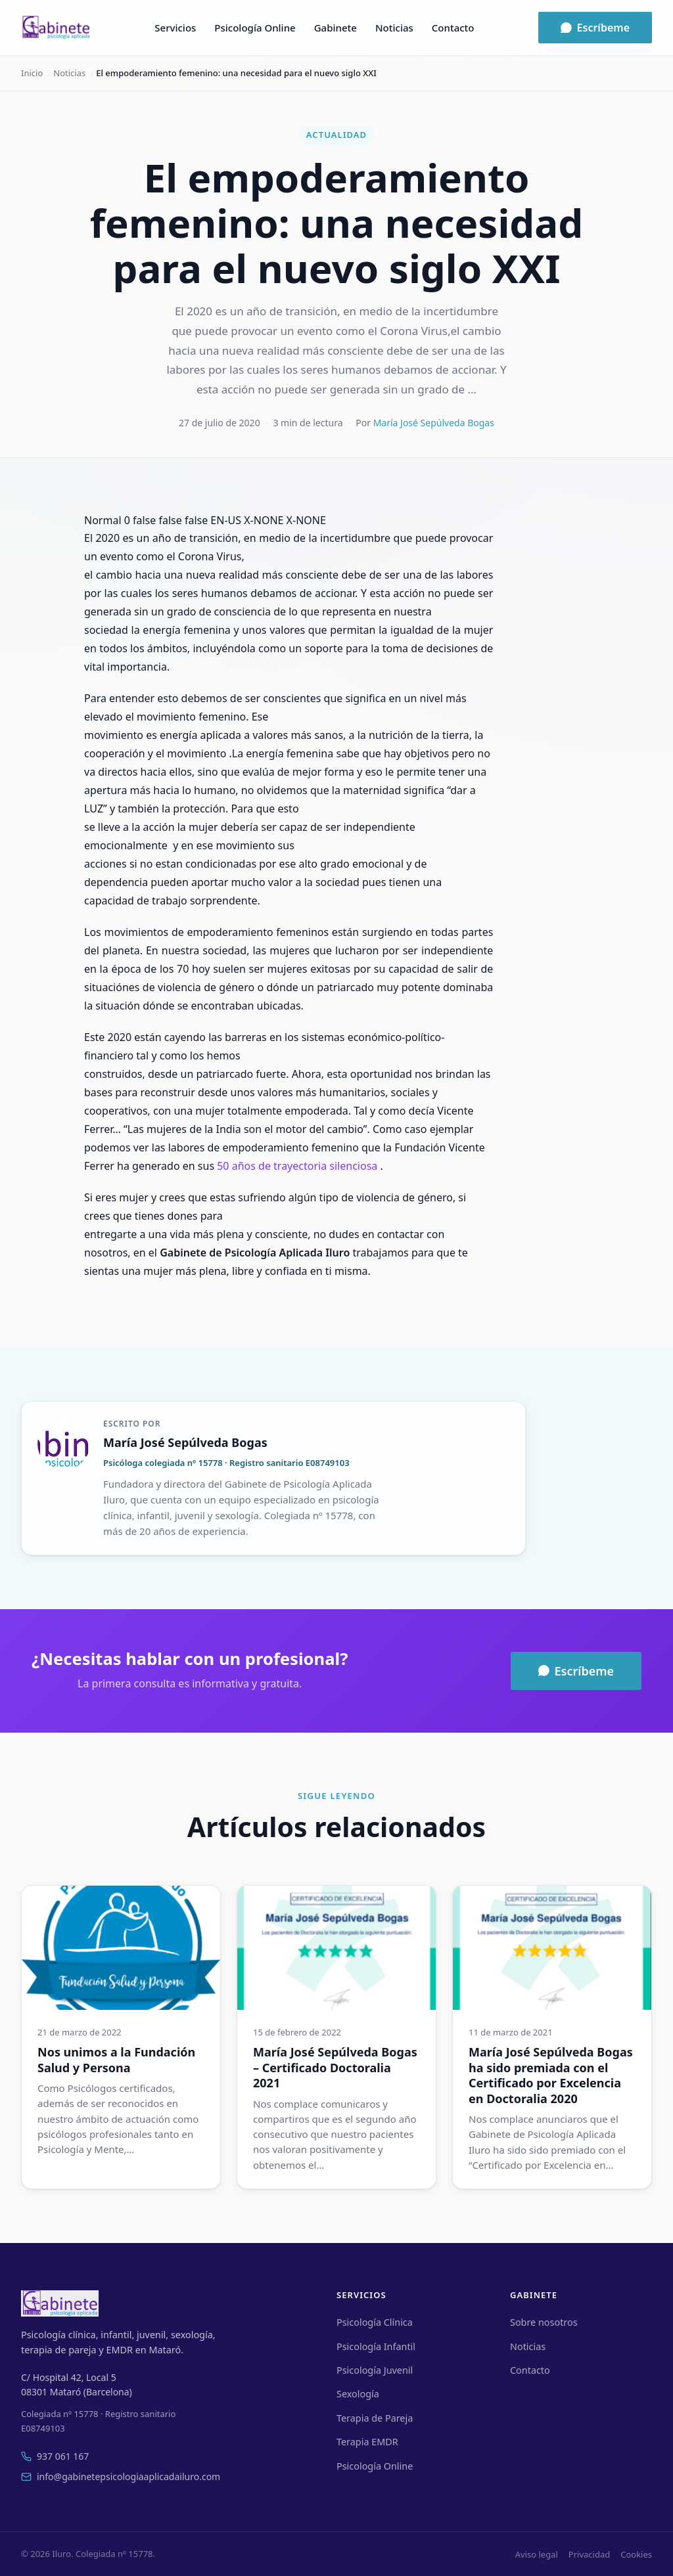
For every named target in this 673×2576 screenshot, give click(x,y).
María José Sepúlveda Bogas (433, 422)
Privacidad (589, 2554)
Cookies (636, 2554)
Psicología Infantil (375, 2346)
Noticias (394, 27)
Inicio (32, 73)
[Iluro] (56, 27)
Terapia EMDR (367, 2441)
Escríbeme (595, 27)
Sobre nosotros (544, 2322)
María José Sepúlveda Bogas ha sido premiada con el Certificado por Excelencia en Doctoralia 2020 (551, 2075)
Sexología (357, 2393)
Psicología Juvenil (374, 2370)
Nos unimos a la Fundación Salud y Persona (116, 2059)
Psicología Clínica (374, 2322)
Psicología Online (254, 27)
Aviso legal (536, 2554)
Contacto (453, 27)
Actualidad (336, 135)
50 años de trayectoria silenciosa (297, 1166)
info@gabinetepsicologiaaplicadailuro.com (120, 2476)
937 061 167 (55, 2456)
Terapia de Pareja (374, 2418)
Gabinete (335, 27)
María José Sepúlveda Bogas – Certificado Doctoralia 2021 (335, 2067)
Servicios (175, 27)
